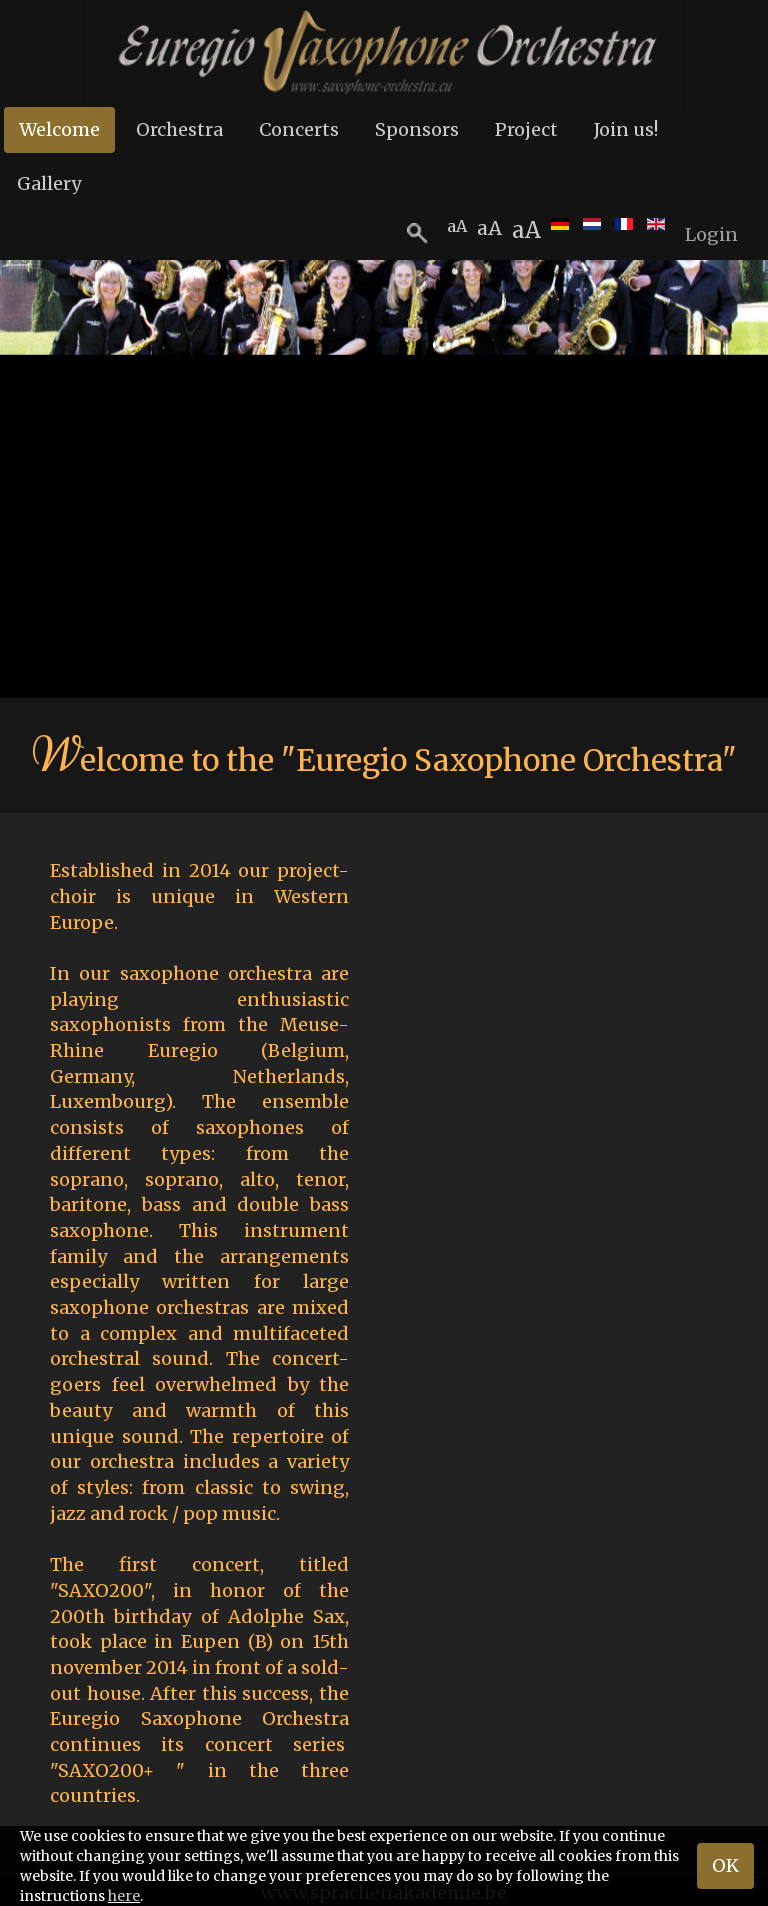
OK (725, 1865)
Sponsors (417, 129)
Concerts (299, 129)
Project (526, 129)
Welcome (59, 129)
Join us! (626, 129)
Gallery (49, 183)
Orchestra (179, 129)
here (124, 1896)
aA (526, 230)
